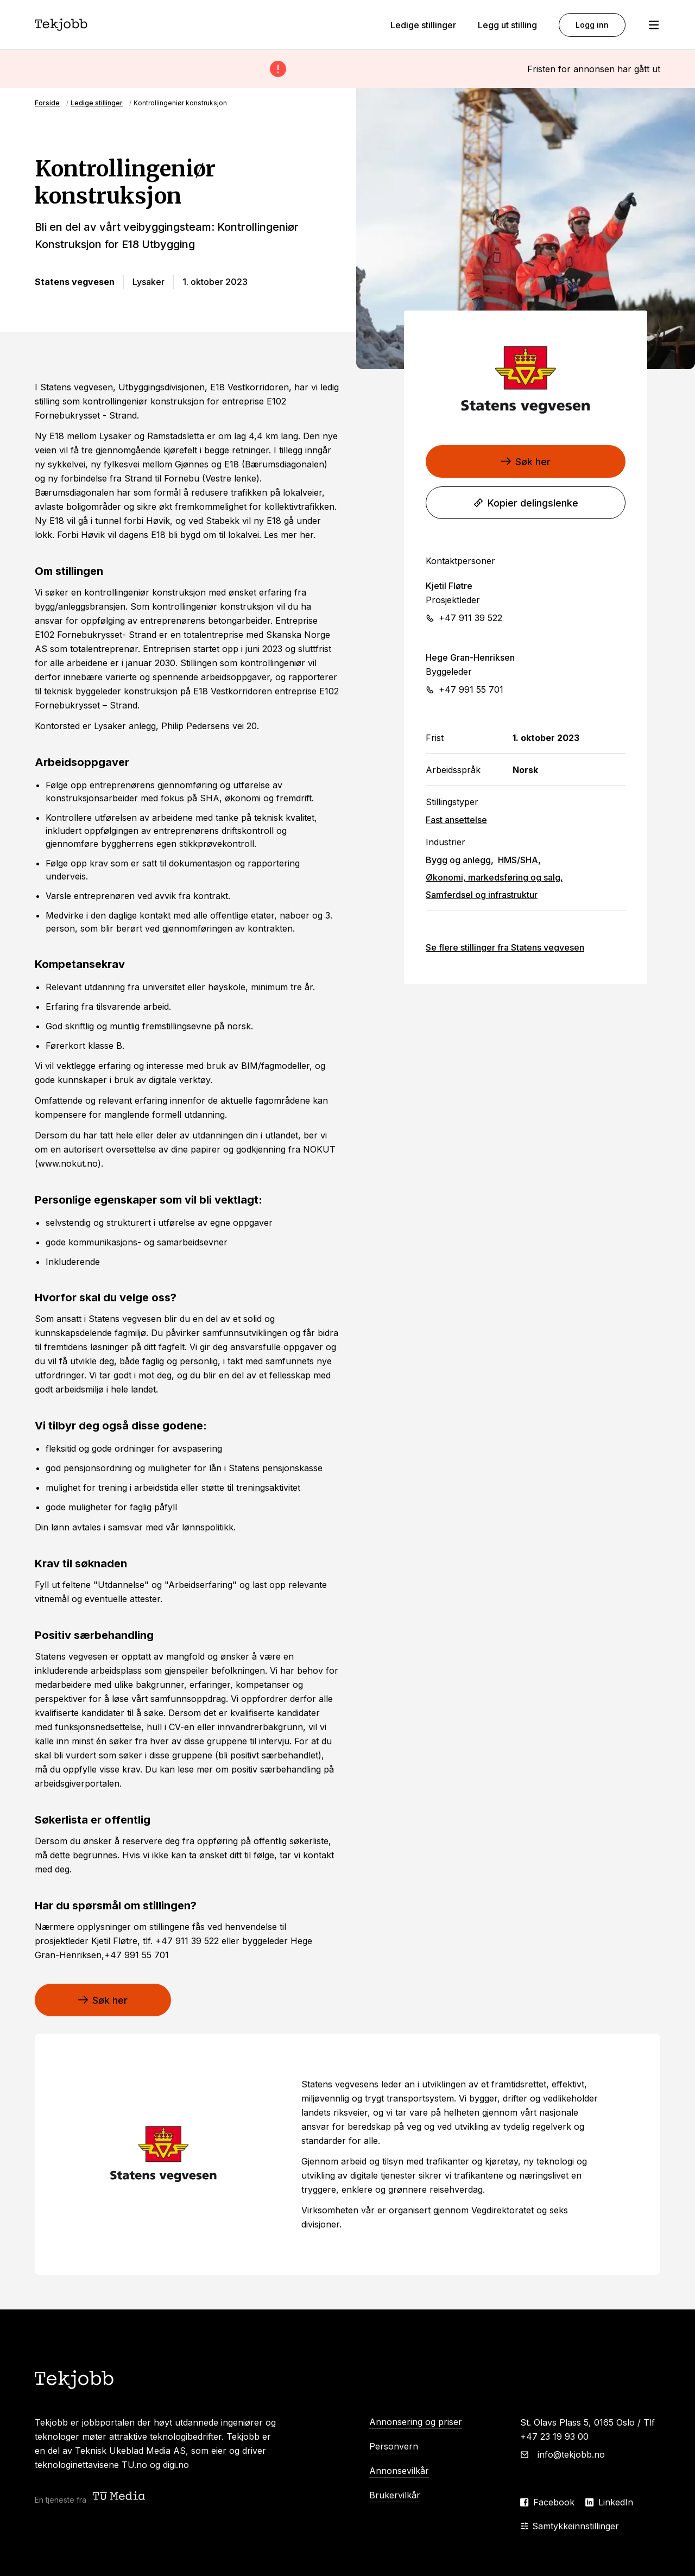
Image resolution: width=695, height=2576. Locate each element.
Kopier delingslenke (525, 503)
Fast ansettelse (456, 819)
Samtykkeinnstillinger (569, 2526)
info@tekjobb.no (571, 2454)
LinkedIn (615, 2502)
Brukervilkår (394, 2495)
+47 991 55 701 (471, 689)
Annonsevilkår (399, 2470)
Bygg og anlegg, (460, 860)
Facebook (553, 2502)
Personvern (393, 2446)
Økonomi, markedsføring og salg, (494, 877)
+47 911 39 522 (470, 617)
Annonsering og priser (415, 2421)
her (306, 534)
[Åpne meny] (653, 24)
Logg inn (592, 24)
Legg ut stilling (507, 25)
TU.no (134, 2464)
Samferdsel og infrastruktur (482, 894)
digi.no (176, 2464)
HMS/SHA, (519, 860)
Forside (47, 103)
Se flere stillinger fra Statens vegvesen (505, 947)
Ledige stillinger (423, 25)
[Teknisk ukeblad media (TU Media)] (120, 2497)
